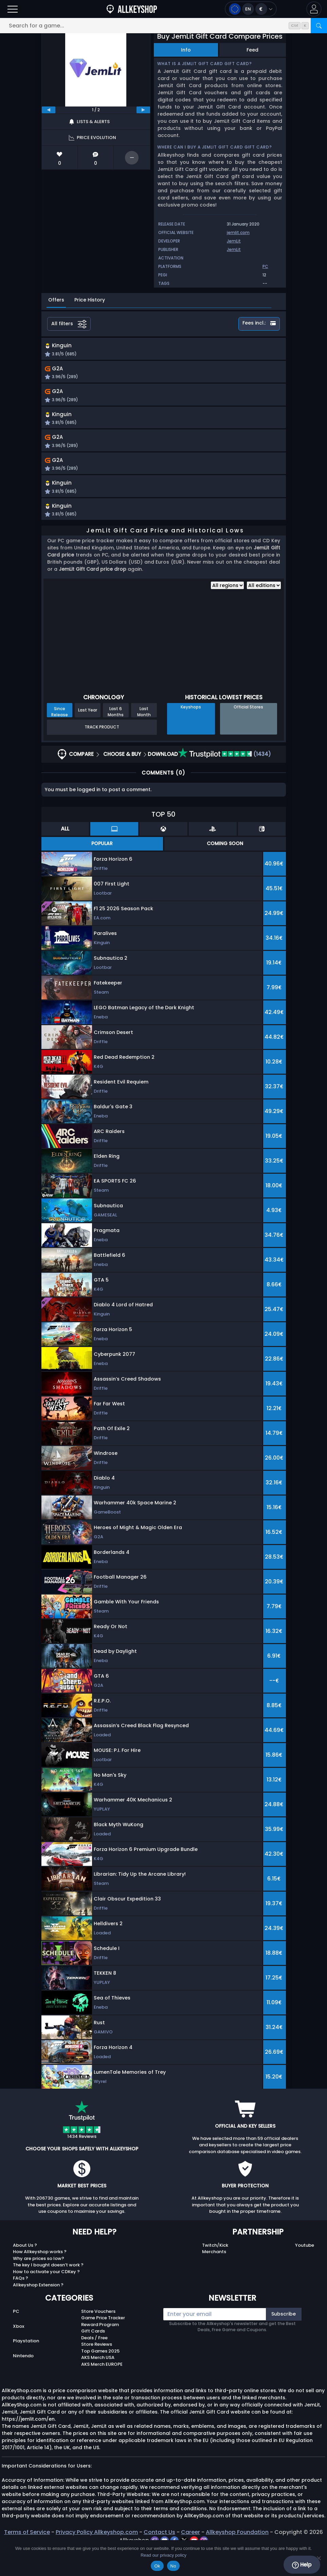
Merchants (214, 2279)
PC (16, 2339)
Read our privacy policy (163, 2555)
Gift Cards (93, 2359)
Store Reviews (96, 2372)
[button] (314, 9)
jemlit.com (238, 232)
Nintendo (23, 2383)
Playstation (26, 2368)
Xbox (18, 2354)
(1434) (224, 781)
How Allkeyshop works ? (40, 2279)
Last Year (87, 738)
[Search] (319, 25)
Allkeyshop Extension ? (38, 2312)
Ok (157, 2566)
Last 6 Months (116, 739)
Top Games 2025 (100, 2379)
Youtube (304, 2273)
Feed (252, 49)
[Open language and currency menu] (251, 9)
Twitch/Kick (215, 2273)
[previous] (48, 109)
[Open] (12, 9)
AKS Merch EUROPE (102, 2392)
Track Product (102, 755)
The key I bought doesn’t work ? (48, 2292)
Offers (56, 299)
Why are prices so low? (38, 2286)
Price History (89, 299)
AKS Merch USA (97, 2385)
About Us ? (25, 2273)
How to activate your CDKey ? (46, 2299)
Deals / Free (94, 2365)
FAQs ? (20, 2306)
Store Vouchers (98, 2339)
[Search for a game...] (163, 25)
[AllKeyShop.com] (132, 9)
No (173, 2566)
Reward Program (100, 2352)
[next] (143, 109)
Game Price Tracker (103, 2345)
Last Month (144, 739)
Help (301, 2565)
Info (186, 49)
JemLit (234, 241)
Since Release (59, 739)
